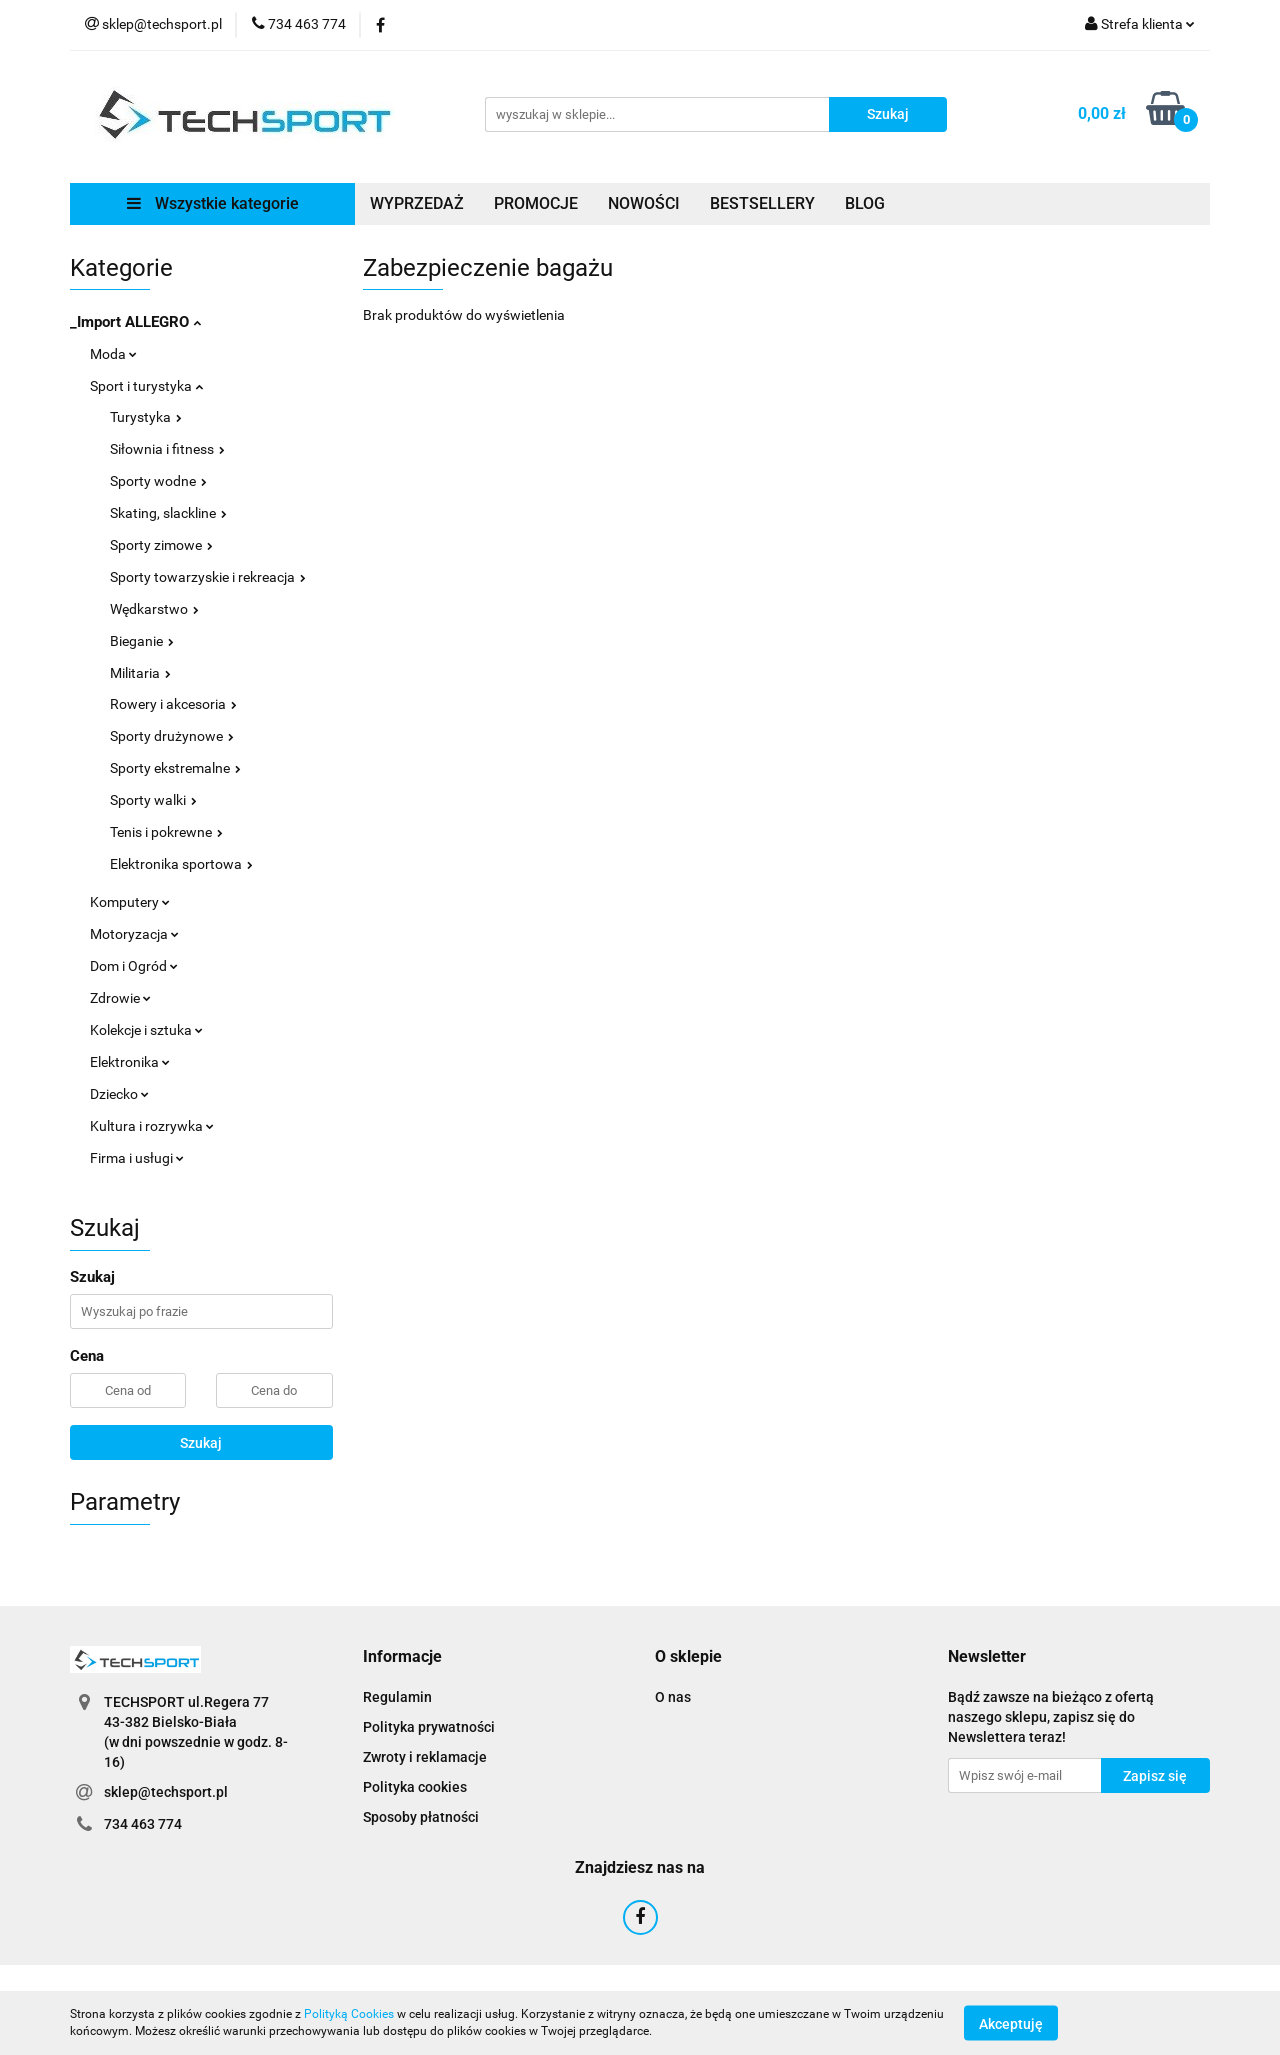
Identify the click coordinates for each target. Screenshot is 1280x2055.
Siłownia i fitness (167, 449)
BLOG (865, 203)
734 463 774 (143, 1824)
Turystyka (146, 417)
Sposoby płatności (421, 1817)
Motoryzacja (134, 934)
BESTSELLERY (762, 203)
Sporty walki (153, 800)
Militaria (140, 673)
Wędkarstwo (154, 609)
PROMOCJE (536, 203)
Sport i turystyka (146, 386)
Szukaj (201, 1443)
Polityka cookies (415, 1787)
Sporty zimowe (161, 545)
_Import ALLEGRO (135, 322)
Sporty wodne (158, 481)
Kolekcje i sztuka (146, 1030)
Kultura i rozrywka (152, 1126)
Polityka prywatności (429, 1727)
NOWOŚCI (644, 203)
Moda (113, 354)
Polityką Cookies (349, 2014)
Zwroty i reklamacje (425, 1757)
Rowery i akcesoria (173, 704)
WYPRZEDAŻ (417, 203)
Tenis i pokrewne (166, 832)
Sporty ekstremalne (175, 768)
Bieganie (142, 641)
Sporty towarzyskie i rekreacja (208, 577)
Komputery (130, 902)
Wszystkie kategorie (213, 203)
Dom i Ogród (134, 966)
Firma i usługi (137, 1158)
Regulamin (397, 1697)
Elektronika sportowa (181, 864)
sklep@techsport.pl (166, 1792)
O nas (673, 1697)
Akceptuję (1011, 2023)
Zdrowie (120, 998)
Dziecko (119, 1094)
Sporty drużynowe (172, 736)
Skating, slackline (168, 513)
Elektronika (130, 1062)
